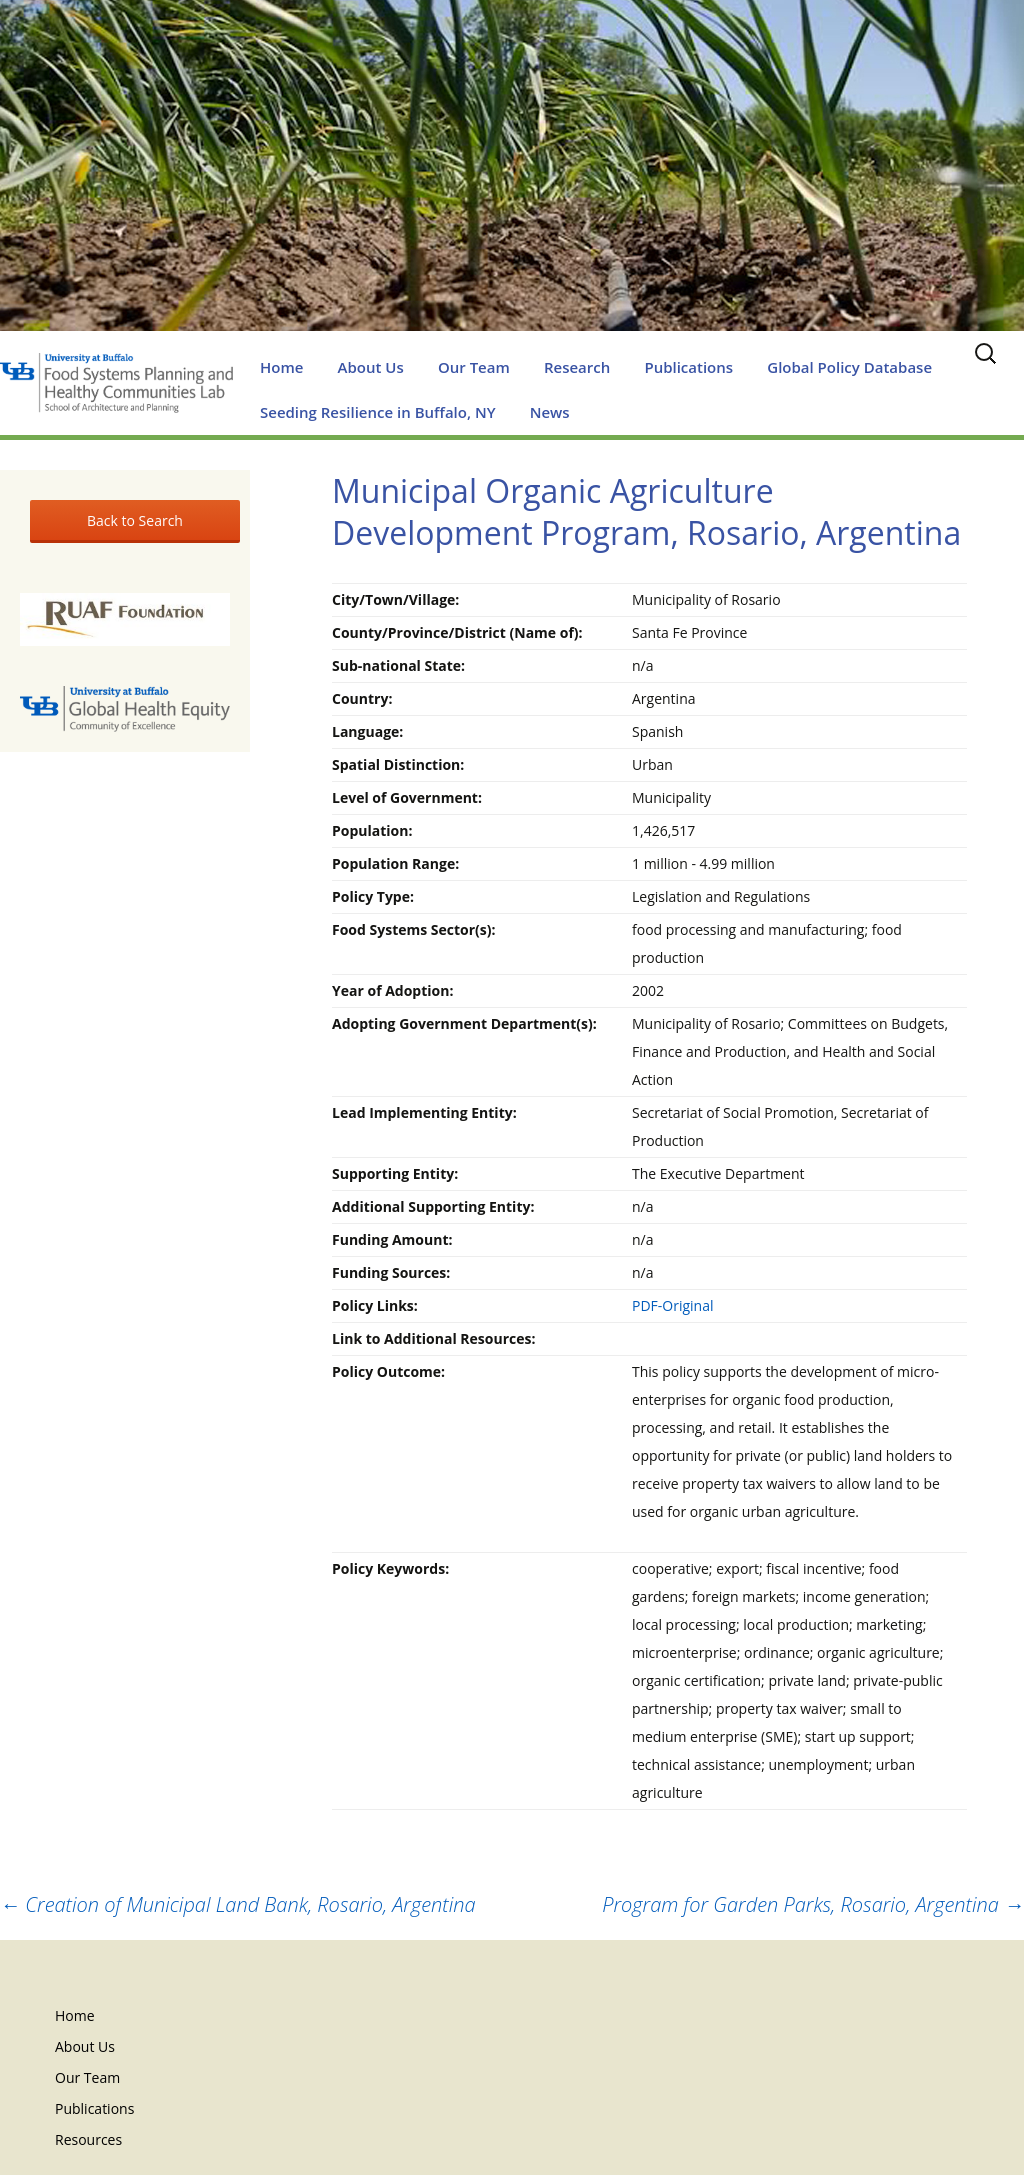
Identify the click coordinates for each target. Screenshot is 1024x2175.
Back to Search (135, 520)
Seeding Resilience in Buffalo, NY (378, 412)
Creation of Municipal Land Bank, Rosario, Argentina (238, 1904)
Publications (688, 367)
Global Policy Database (849, 367)
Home (281, 367)
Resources (88, 2139)
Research (577, 367)
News (550, 412)
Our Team (474, 367)
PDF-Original (673, 1305)
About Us (371, 367)
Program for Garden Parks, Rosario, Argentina (813, 1904)
